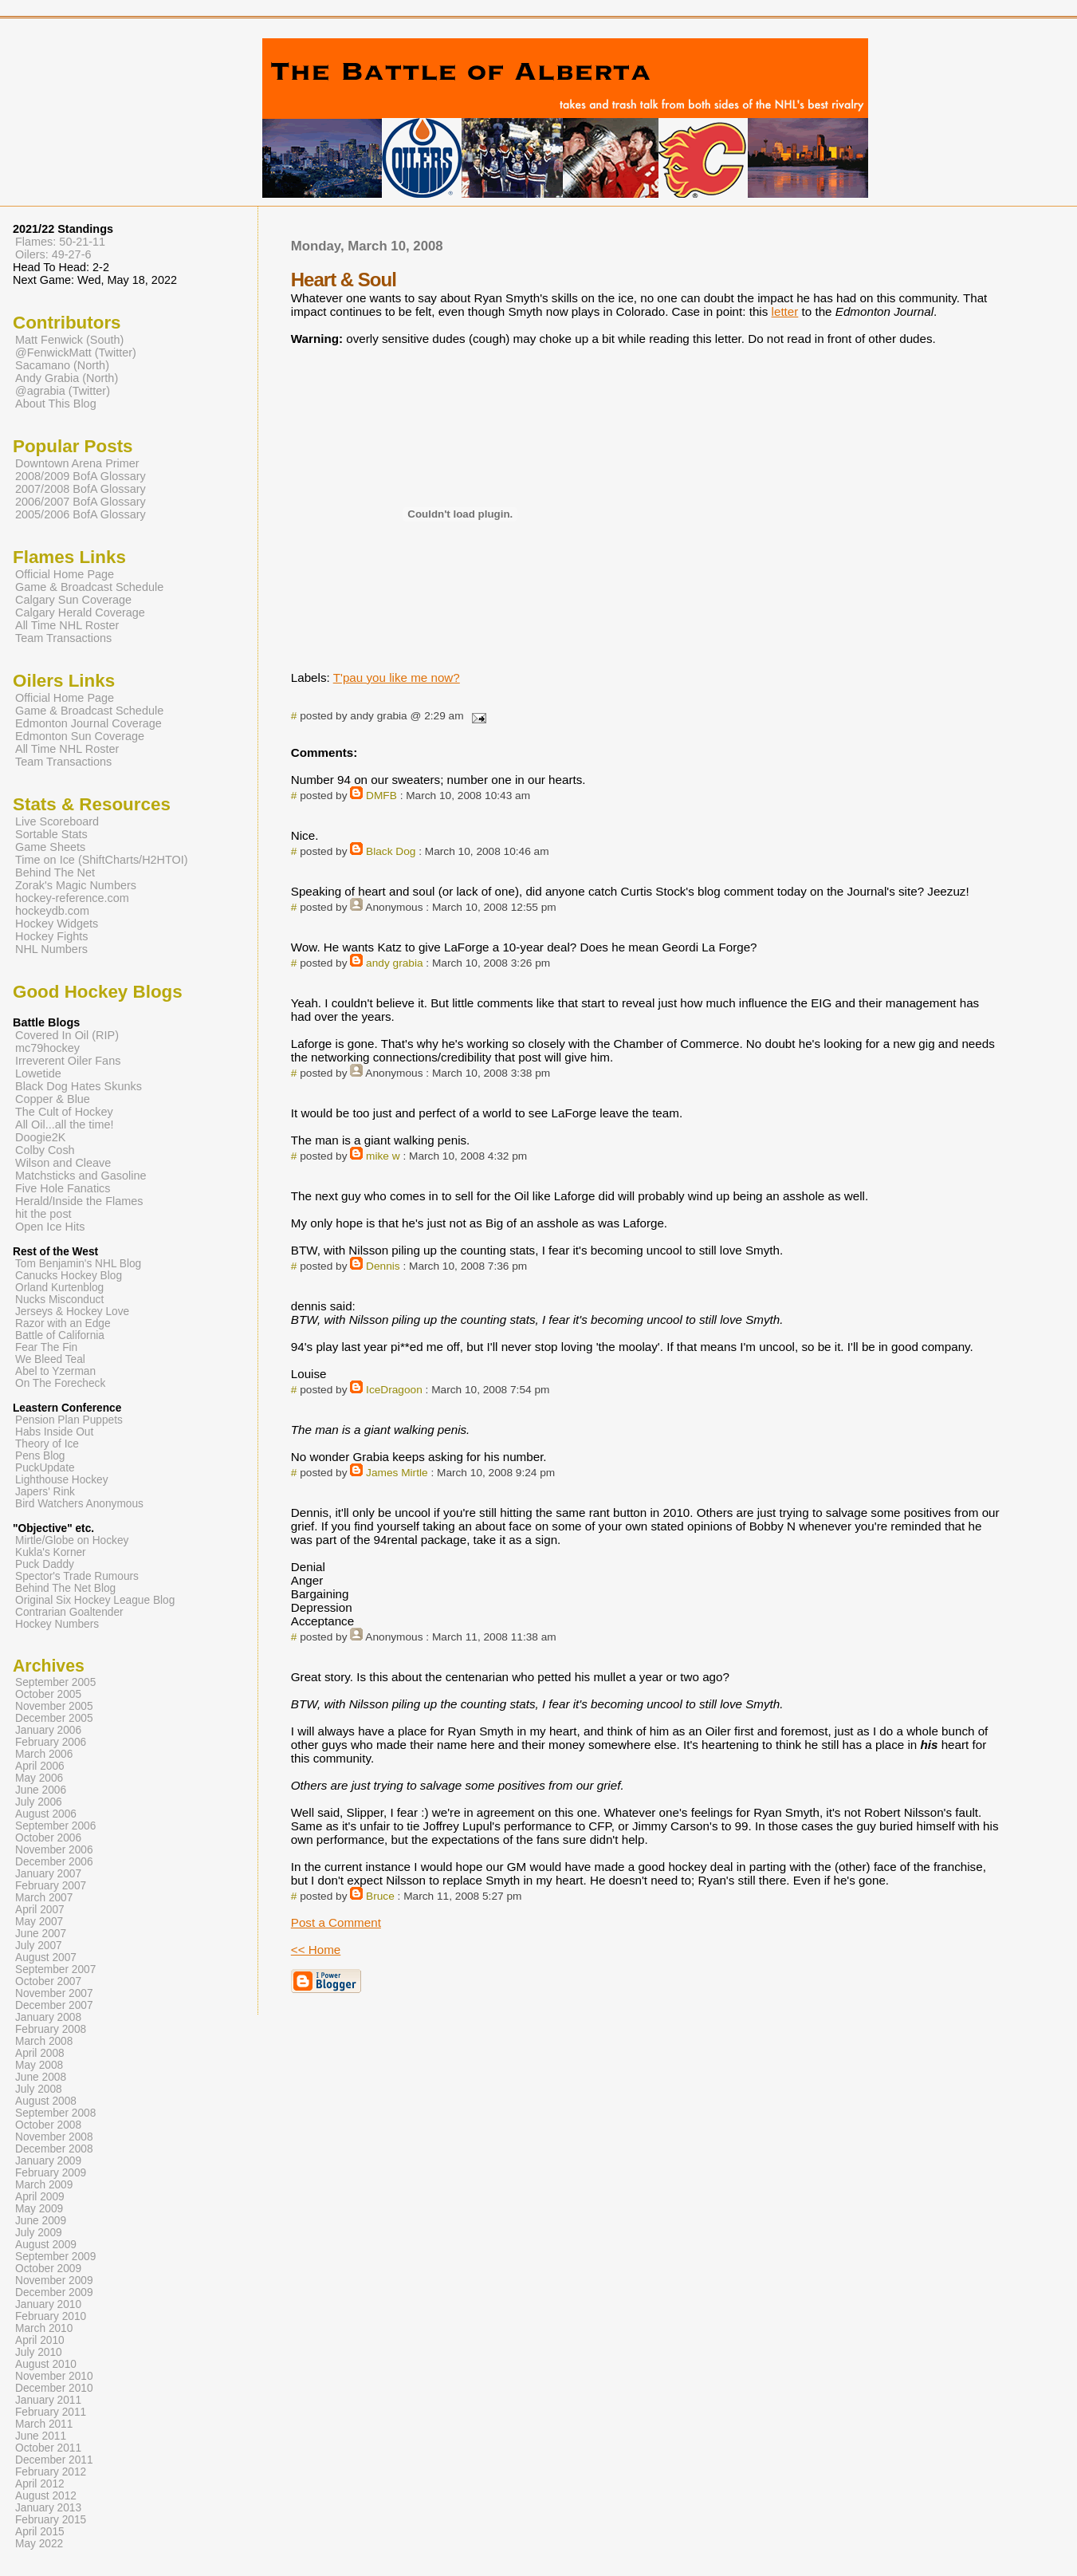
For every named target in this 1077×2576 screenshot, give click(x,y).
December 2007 (54, 2005)
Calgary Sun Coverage (73, 599)
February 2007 (50, 1886)
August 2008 (46, 2101)
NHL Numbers (51, 949)
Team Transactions (63, 638)
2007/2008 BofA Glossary (80, 489)
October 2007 (48, 1981)
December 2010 (54, 2388)
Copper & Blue (52, 1099)
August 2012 (46, 2496)
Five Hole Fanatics (63, 1188)
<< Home (315, 1949)
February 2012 (50, 2472)
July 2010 (38, 2352)
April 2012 (40, 2484)
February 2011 (50, 2412)
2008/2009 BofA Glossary (80, 476)
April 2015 (40, 2532)
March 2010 (44, 2328)
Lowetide (38, 1073)
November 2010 (54, 2376)
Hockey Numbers (57, 1624)
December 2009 (54, 2292)
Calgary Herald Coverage (80, 612)
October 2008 (48, 2125)
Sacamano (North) (62, 365)
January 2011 (48, 2400)
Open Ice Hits (50, 1226)
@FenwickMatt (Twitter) (75, 352)
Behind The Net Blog (65, 1588)
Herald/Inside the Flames (79, 1201)
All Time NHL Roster (67, 625)
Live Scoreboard (57, 821)
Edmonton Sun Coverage (79, 736)
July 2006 (38, 1802)
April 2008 (40, 2053)
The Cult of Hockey (64, 1111)
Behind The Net (55, 872)
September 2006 (55, 1826)
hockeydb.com (52, 910)
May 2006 (39, 1778)
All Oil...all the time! (64, 1124)
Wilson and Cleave (63, 1162)
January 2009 (48, 2161)
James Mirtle (397, 1473)
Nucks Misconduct (59, 1300)
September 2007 (55, 1969)
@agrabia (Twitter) (62, 390)
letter (785, 311)
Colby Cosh (45, 1150)
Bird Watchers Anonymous (79, 1504)
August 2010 (46, 2364)
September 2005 (55, 1682)
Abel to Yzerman (55, 1371)
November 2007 (54, 1993)
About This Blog (55, 403)
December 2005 (54, 1718)
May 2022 (39, 2544)
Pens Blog (40, 1456)
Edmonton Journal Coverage (88, 723)
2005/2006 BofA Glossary (80, 514)
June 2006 (40, 1790)
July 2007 (38, 1946)
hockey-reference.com (72, 898)
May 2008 (39, 2065)
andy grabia (394, 963)
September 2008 (55, 2113)
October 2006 (48, 1838)
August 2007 (46, 1958)
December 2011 (54, 2460)
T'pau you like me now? (396, 677)
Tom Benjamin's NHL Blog (78, 1264)
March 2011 (44, 2424)
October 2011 (48, 2448)
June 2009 (40, 2221)
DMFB (381, 796)
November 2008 (54, 2137)
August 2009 (46, 2245)
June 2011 (40, 2436)
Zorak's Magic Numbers (75, 885)
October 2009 (48, 2269)
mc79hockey (47, 1048)
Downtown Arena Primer (77, 463)
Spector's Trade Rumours (77, 1576)
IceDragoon (394, 1390)
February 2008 (50, 2029)
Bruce (380, 1896)
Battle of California (59, 1335)
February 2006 (50, 1742)
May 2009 (39, 2209)
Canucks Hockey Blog (68, 1276)
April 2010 (40, 2340)
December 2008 (54, 2149)
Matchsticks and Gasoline (81, 1175)
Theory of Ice (47, 1444)
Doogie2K (40, 1137)
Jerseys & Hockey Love (72, 1312)
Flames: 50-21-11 (60, 241)
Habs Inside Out (54, 1432)
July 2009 (38, 2233)
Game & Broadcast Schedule (89, 587)
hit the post (43, 1213)
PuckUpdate (45, 1468)
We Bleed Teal (50, 1359)
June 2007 (40, 1934)
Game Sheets (50, 847)
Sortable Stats (51, 834)
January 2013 (48, 2508)
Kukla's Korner (50, 1552)
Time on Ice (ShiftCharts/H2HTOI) (101, 859)
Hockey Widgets (56, 923)
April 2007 (40, 1910)
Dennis (383, 1266)
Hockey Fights (51, 936)
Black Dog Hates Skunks (78, 1086)
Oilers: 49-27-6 (53, 254)
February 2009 (50, 2173)
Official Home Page (64, 574)
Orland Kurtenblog (59, 1288)
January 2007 (48, 1874)
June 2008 (40, 2077)
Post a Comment (336, 1922)
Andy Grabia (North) (66, 378)
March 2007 (44, 1898)
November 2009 (54, 2280)
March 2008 (44, 2041)
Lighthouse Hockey (61, 1480)
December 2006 (54, 1862)
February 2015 (50, 2520)
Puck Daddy (44, 1564)
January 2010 (48, 2304)
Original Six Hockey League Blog (95, 1600)
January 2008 (48, 2017)
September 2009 (55, 2257)
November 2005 (54, 1706)
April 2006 (40, 1766)
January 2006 (48, 1730)
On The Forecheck (60, 1383)
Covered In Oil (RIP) (67, 1035)
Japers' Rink (45, 1492)
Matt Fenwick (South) (69, 339)
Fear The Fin (46, 1347)
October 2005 (48, 1694)
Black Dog (390, 851)
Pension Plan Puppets (69, 1420)
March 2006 (44, 1754)
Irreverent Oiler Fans (67, 1060)
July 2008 (38, 2089)
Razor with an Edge (63, 1323)
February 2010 (50, 2316)
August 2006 (46, 1814)
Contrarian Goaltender (69, 1612)
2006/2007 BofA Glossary (80, 501)
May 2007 (39, 1922)
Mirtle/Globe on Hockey (71, 1540)
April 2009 (40, 2197)
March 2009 (44, 2185)
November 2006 (54, 1850)
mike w (383, 1156)
